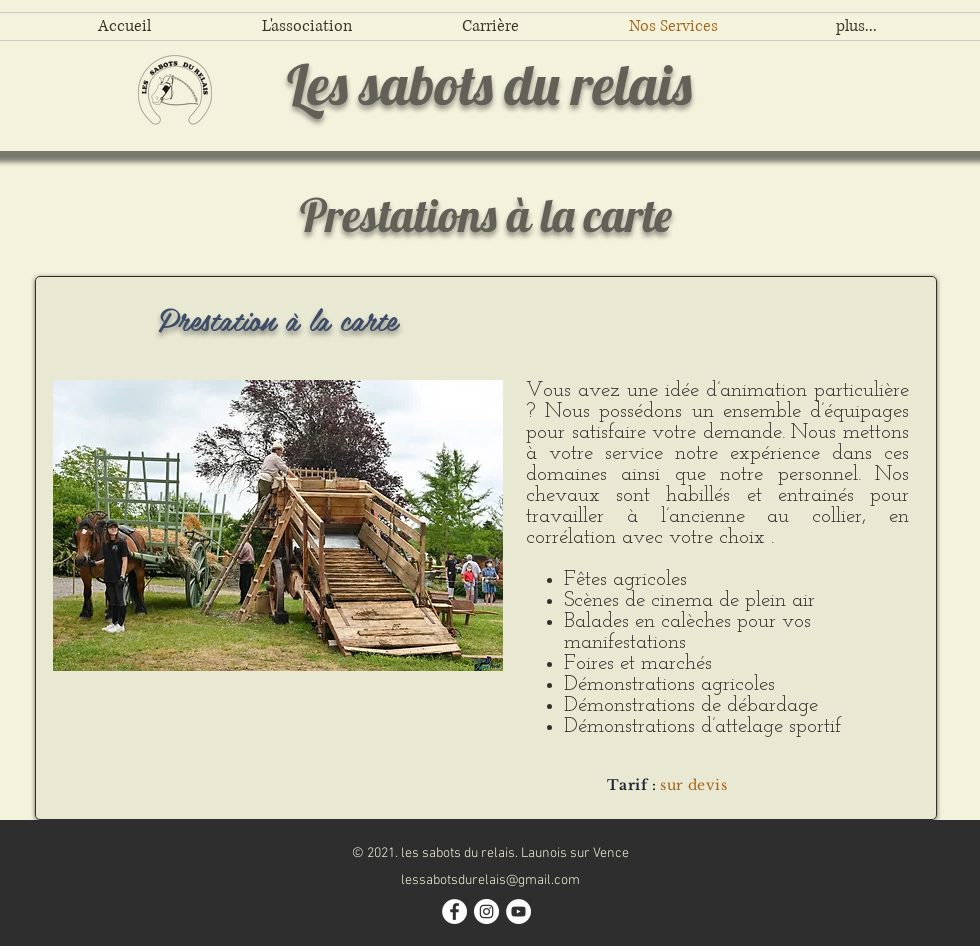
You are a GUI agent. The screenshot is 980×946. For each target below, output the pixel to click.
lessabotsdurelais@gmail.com (490, 880)
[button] (278, 525)
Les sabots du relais (489, 84)
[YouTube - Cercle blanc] (518, 911)
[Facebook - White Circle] (454, 911)
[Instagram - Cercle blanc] (486, 911)
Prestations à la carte (486, 215)
